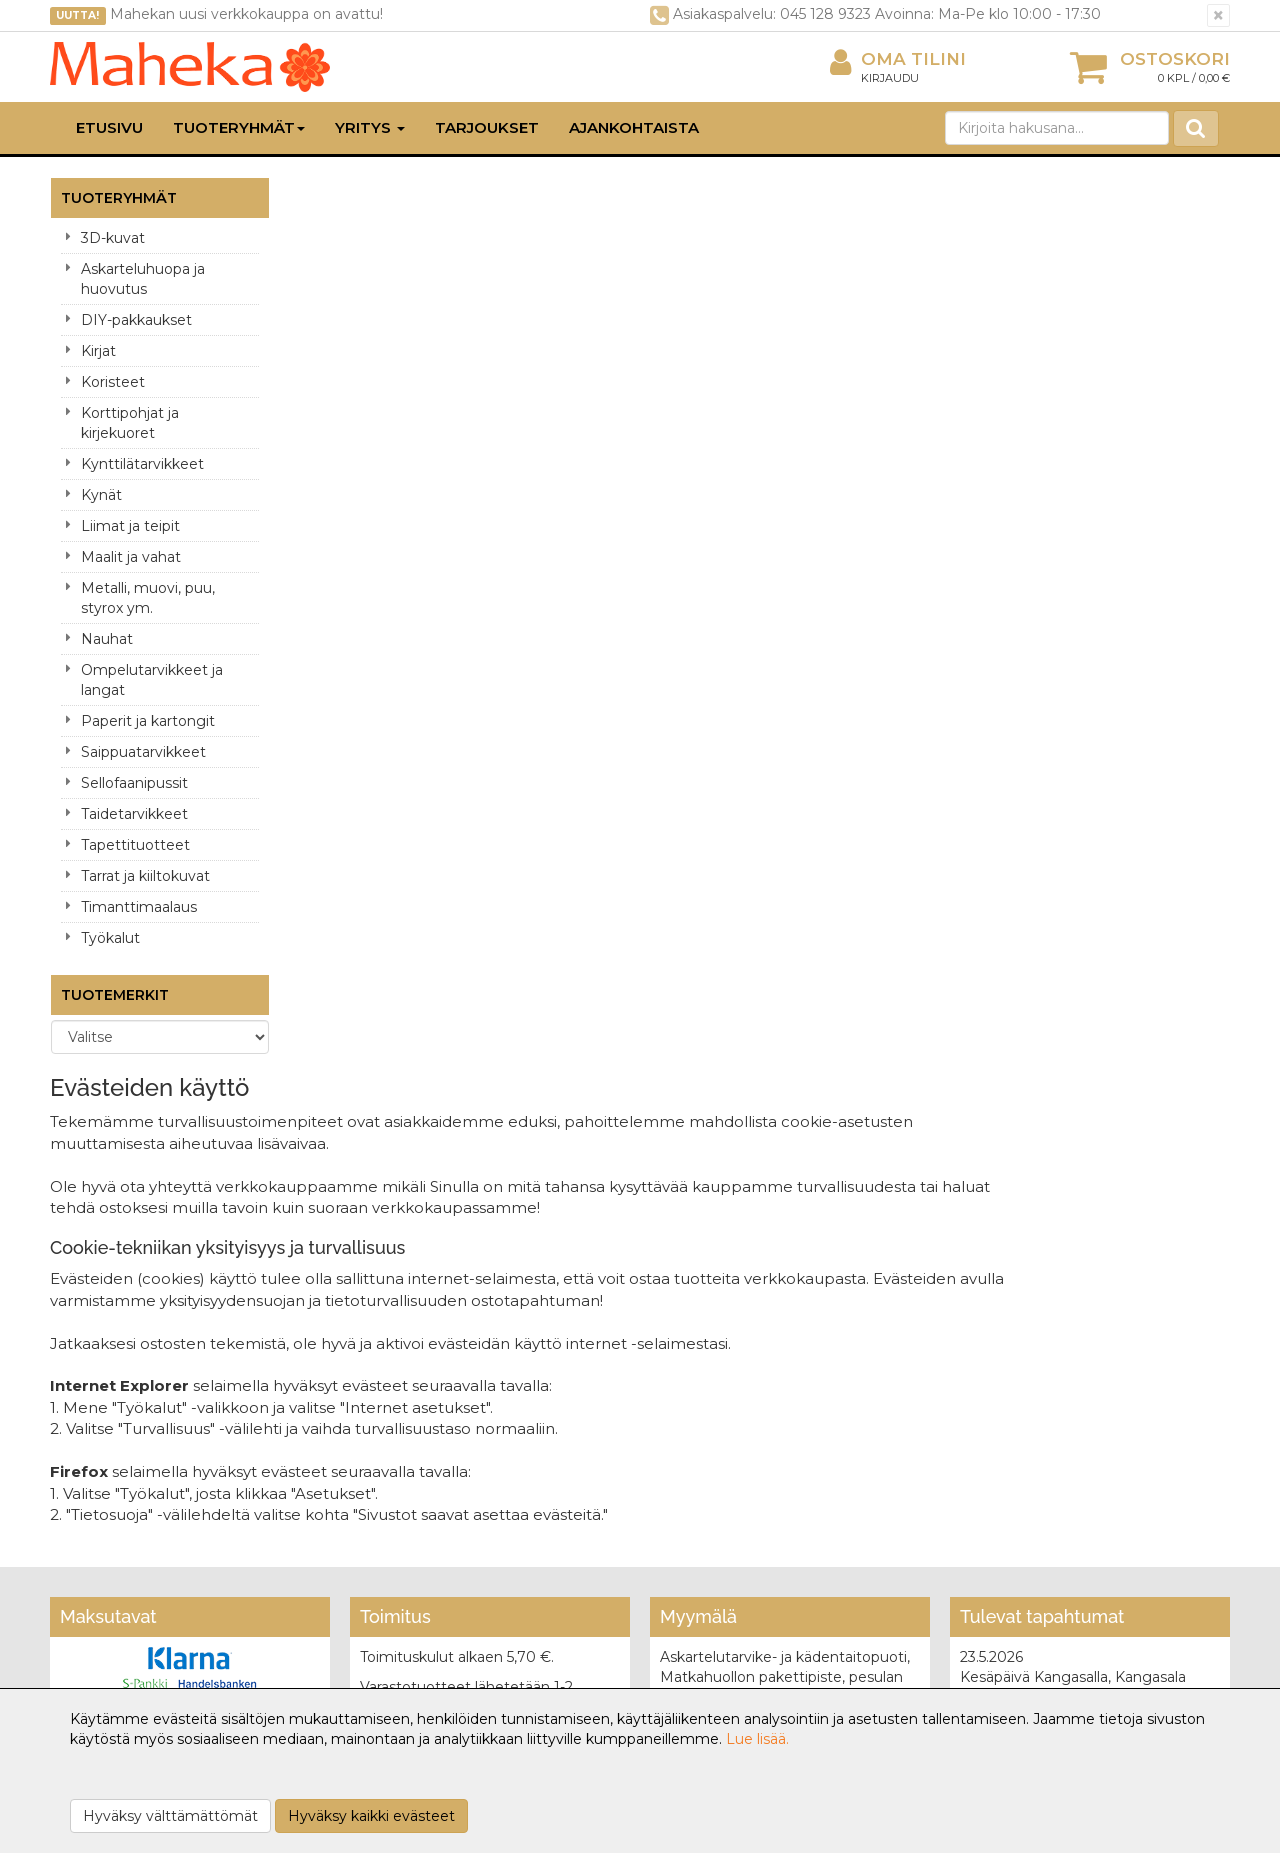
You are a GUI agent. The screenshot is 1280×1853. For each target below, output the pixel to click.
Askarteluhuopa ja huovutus (143, 279)
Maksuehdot (337, 1560)
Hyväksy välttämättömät (170, 1816)
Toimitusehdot (343, 1500)
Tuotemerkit (115, 995)
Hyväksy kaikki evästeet (371, 1816)
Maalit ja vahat (131, 557)
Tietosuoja (328, 1470)
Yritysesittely (97, 1470)
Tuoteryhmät (239, 127)
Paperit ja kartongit (148, 721)
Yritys (370, 127)
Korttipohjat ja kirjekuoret (130, 423)
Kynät (101, 495)
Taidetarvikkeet (134, 814)
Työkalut (110, 938)
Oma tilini (898, 59)
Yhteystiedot (98, 1500)
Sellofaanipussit (134, 783)
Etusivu (109, 127)
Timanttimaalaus (139, 907)
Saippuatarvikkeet (143, 752)
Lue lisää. (757, 1739)
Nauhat (107, 639)
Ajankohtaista (634, 127)
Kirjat (98, 351)
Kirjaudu (890, 78)
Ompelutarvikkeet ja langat (152, 680)
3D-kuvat (113, 238)
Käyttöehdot (337, 1530)
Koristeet (113, 382)
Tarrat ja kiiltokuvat (145, 876)
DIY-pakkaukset (136, 320)
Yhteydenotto (102, 1530)
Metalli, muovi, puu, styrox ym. (148, 598)
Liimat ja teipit (130, 526)
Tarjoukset (487, 127)
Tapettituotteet (135, 845)
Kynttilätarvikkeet (142, 464)
